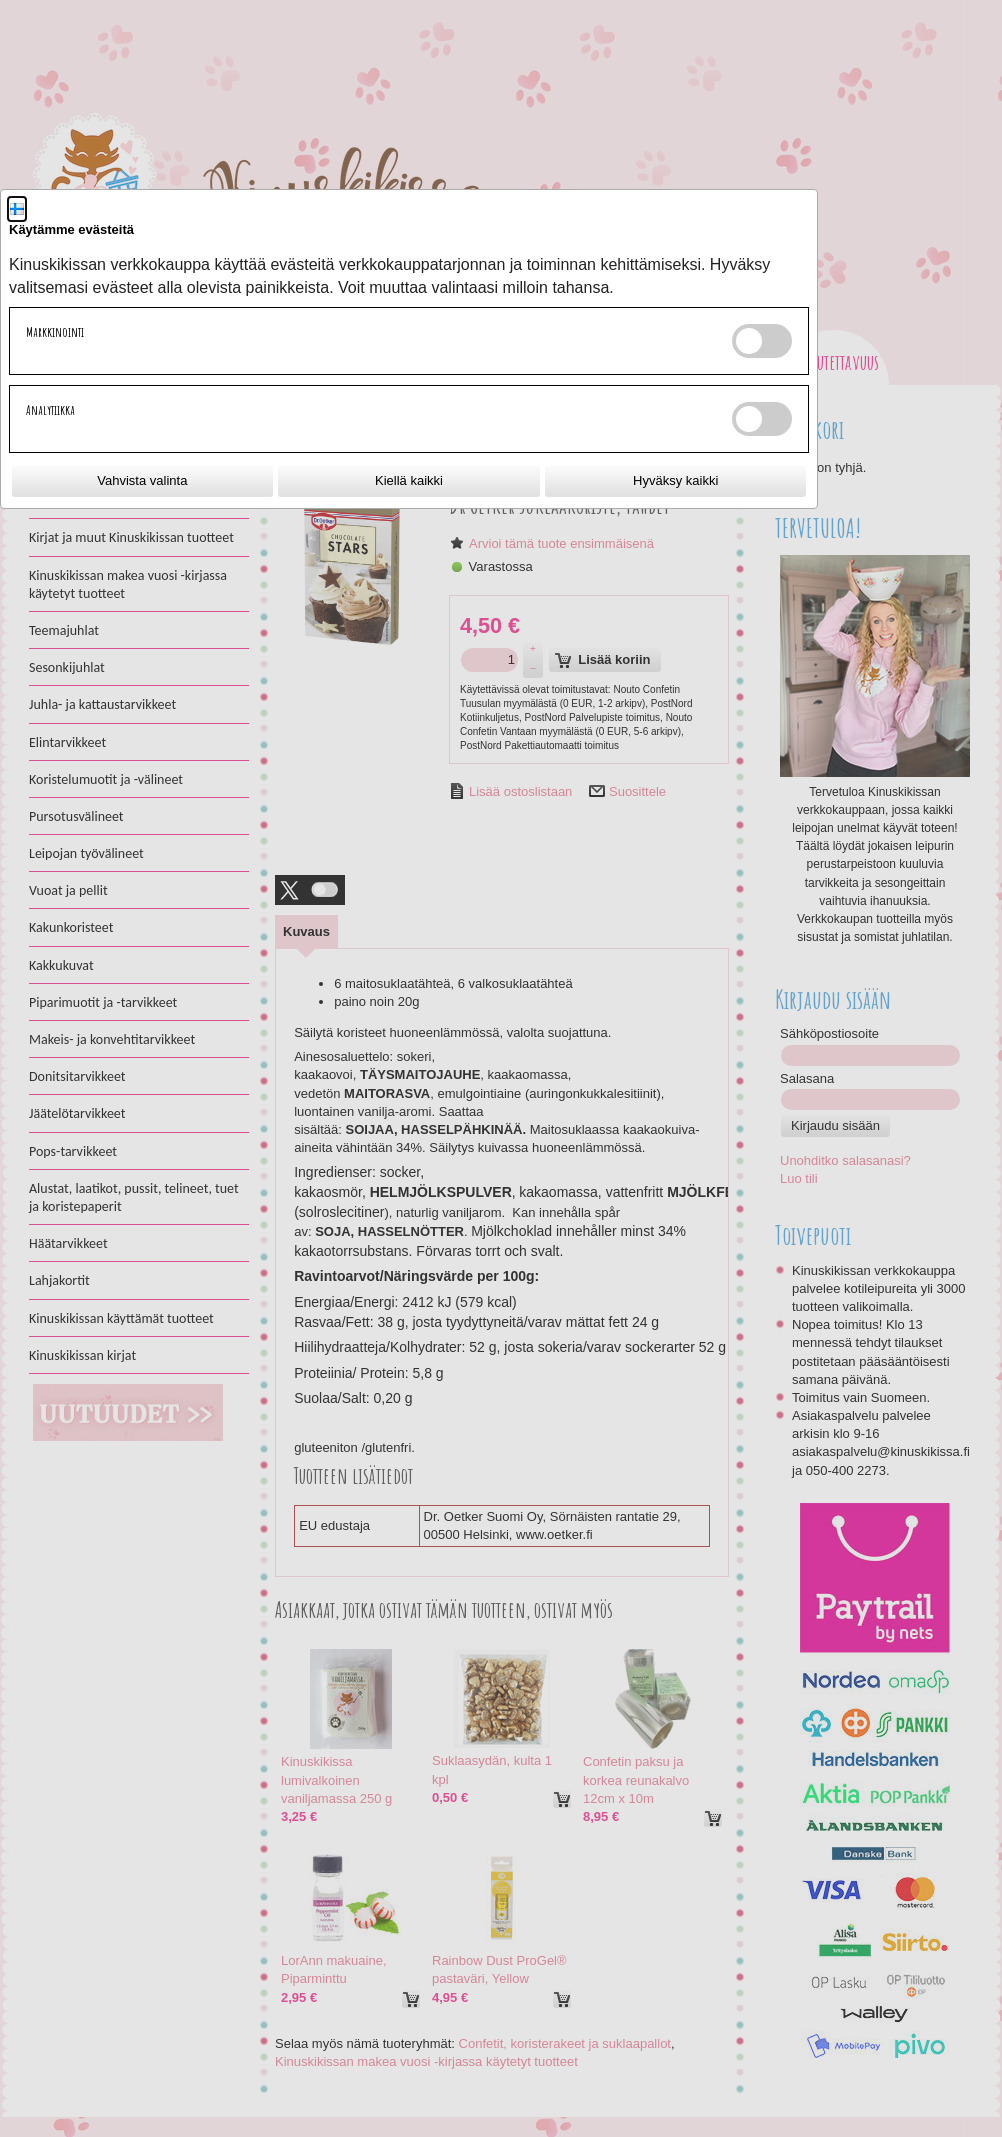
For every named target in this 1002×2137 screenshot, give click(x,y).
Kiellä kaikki (409, 480)
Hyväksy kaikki (675, 480)
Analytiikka (50, 410)
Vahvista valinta (142, 480)
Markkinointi (55, 332)
